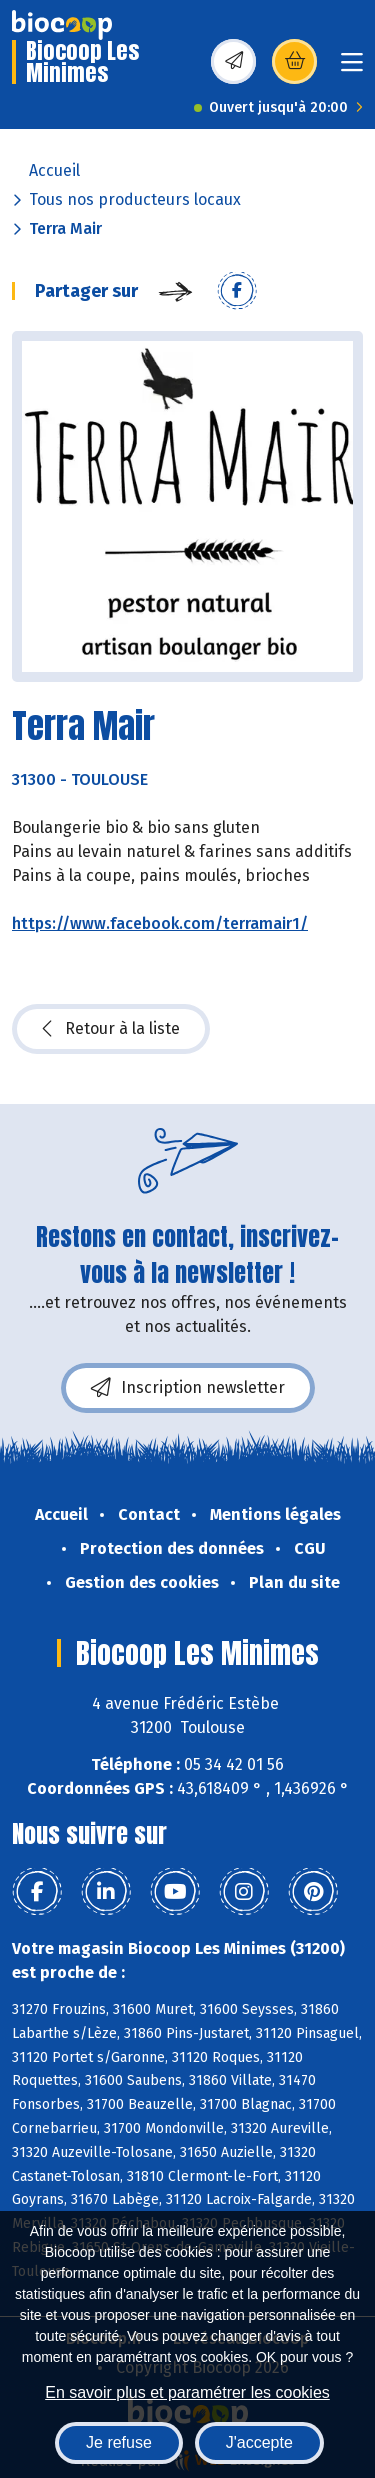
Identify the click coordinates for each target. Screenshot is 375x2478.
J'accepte (259, 2442)
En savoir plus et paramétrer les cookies (187, 2392)
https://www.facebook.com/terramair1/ (160, 923)
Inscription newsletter (188, 1388)
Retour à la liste (111, 1029)
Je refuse (119, 2442)
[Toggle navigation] (352, 68)
